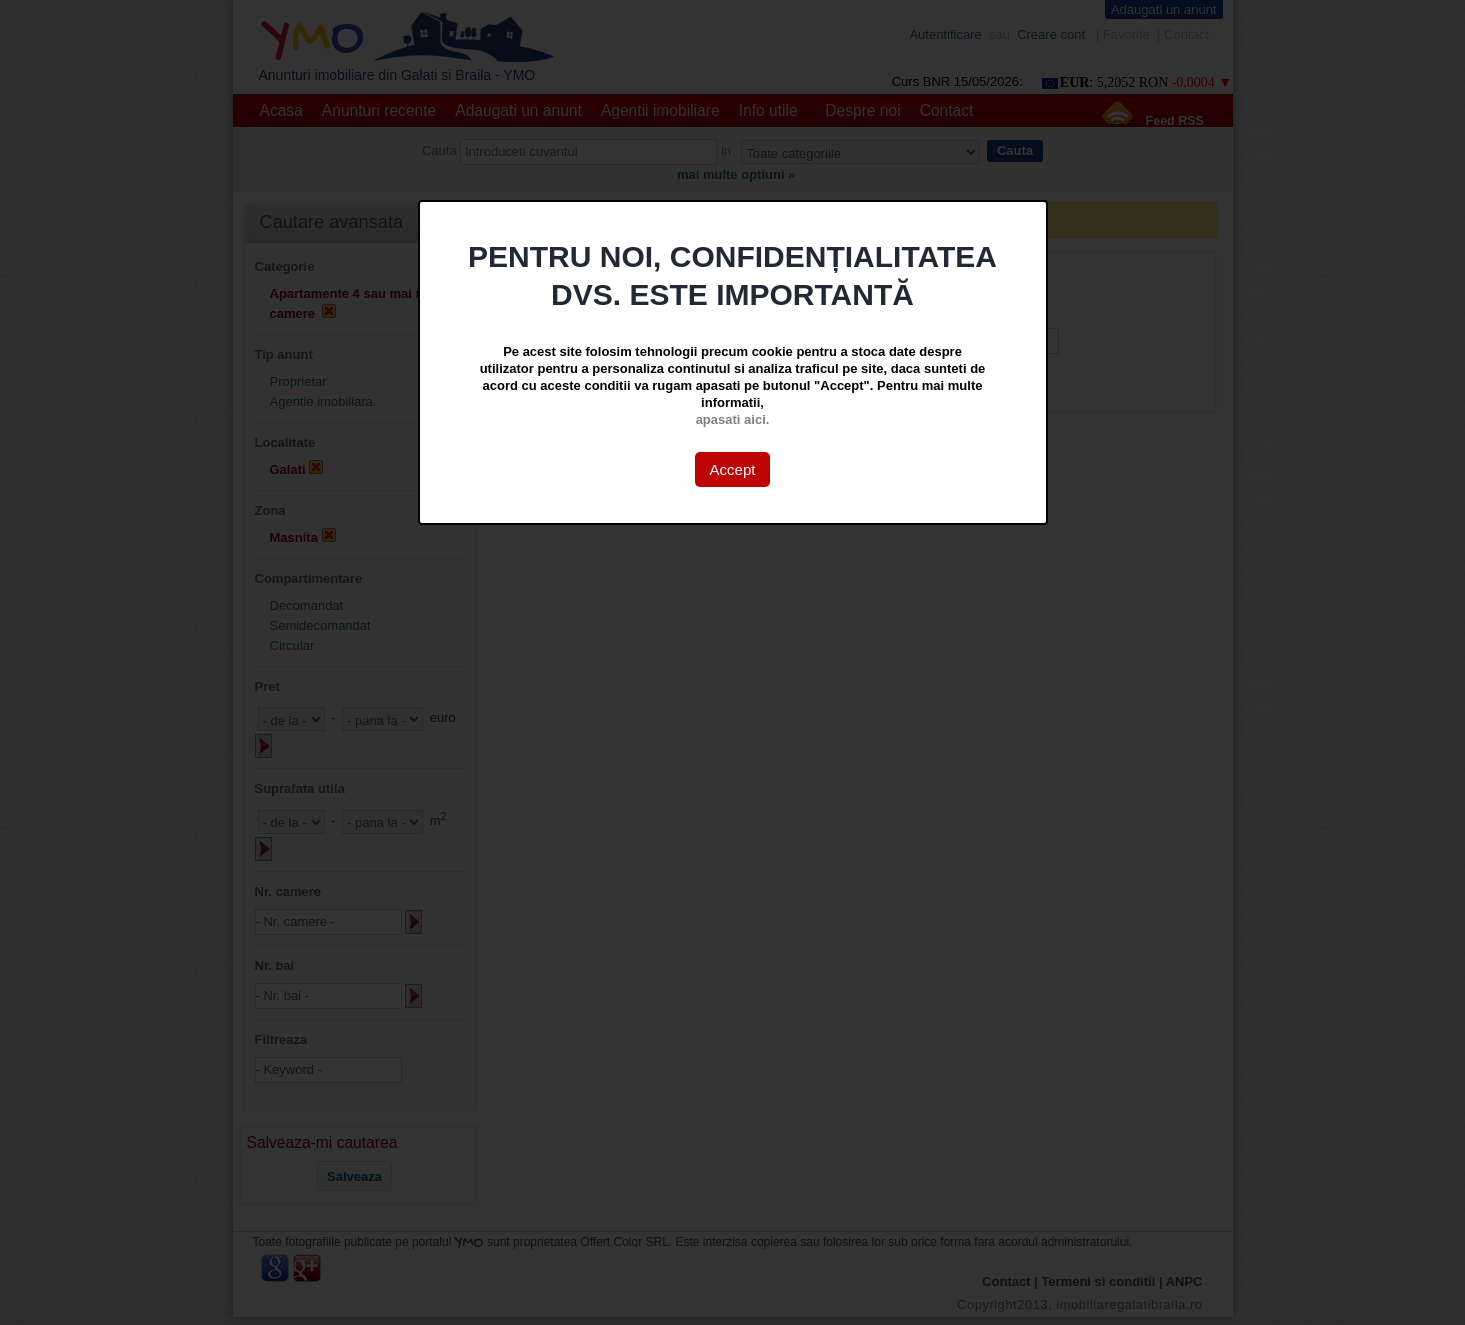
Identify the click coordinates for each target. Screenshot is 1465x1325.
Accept (733, 469)
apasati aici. (733, 419)
